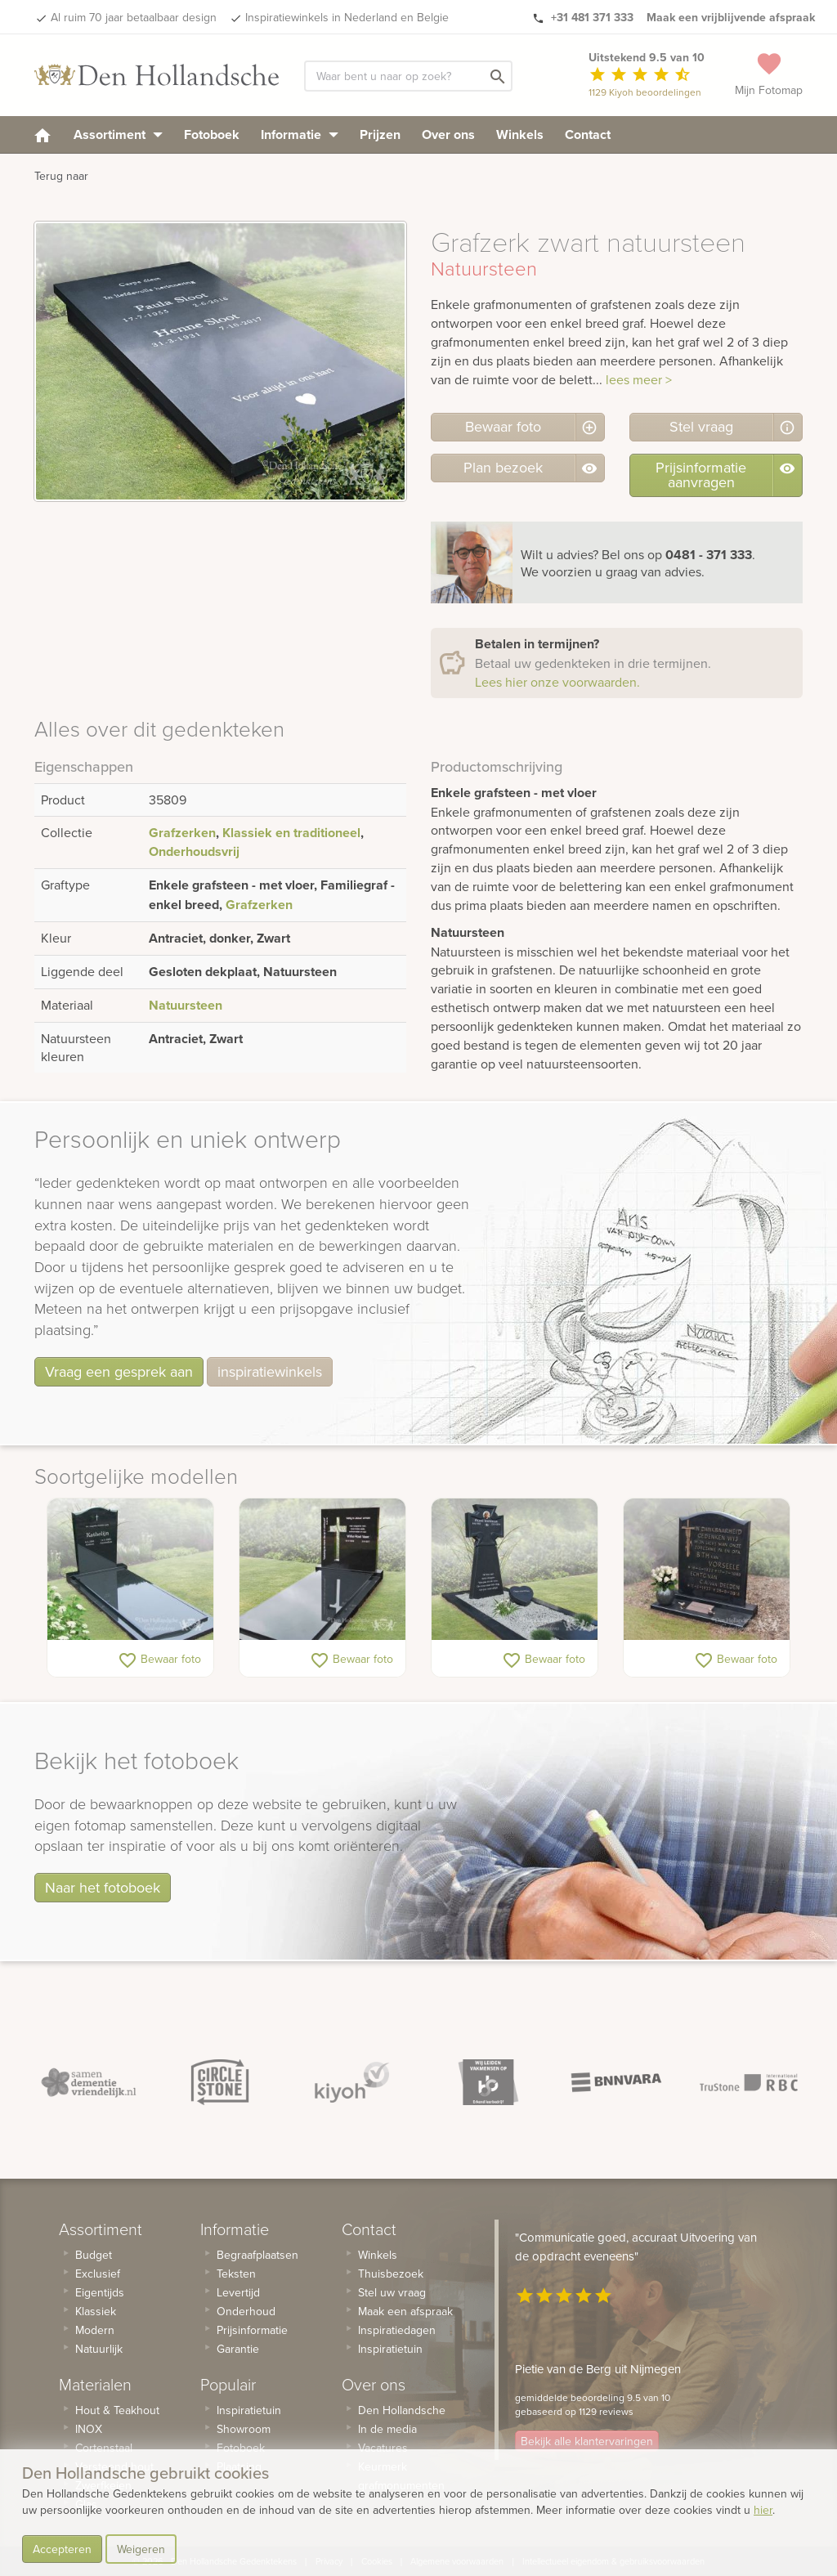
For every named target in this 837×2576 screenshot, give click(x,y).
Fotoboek (211, 134)
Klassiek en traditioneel (291, 832)
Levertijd (238, 2292)
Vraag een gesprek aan (119, 1371)
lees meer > (639, 379)
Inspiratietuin (249, 2410)
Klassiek (95, 2311)
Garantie (238, 2349)
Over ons (448, 134)
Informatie (299, 134)
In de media (387, 2429)
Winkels (520, 134)
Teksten (236, 2273)
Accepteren (62, 2549)
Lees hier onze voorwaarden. (557, 682)
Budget (93, 2255)
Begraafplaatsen (257, 2255)
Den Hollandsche (401, 2410)
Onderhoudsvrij (194, 851)
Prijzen (380, 134)
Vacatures (383, 2447)
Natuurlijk (99, 2349)
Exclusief (97, 2273)
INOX (88, 2429)
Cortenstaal (103, 2447)
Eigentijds (99, 2292)
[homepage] (42, 134)
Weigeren (141, 2549)
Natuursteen (185, 1005)
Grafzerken (182, 832)
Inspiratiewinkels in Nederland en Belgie (347, 17)
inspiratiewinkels (269, 1371)
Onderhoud (246, 2311)
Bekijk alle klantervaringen (587, 2441)
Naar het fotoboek (102, 1887)
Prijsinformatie (252, 2330)
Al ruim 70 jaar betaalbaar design (134, 17)
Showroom (244, 2429)
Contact (588, 134)
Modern (94, 2330)
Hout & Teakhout (117, 2410)
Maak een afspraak (405, 2311)
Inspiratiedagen (397, 2330)
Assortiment (118, 134)
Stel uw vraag (392, 2292)
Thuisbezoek (390, 2273)
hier (763, 2510)
